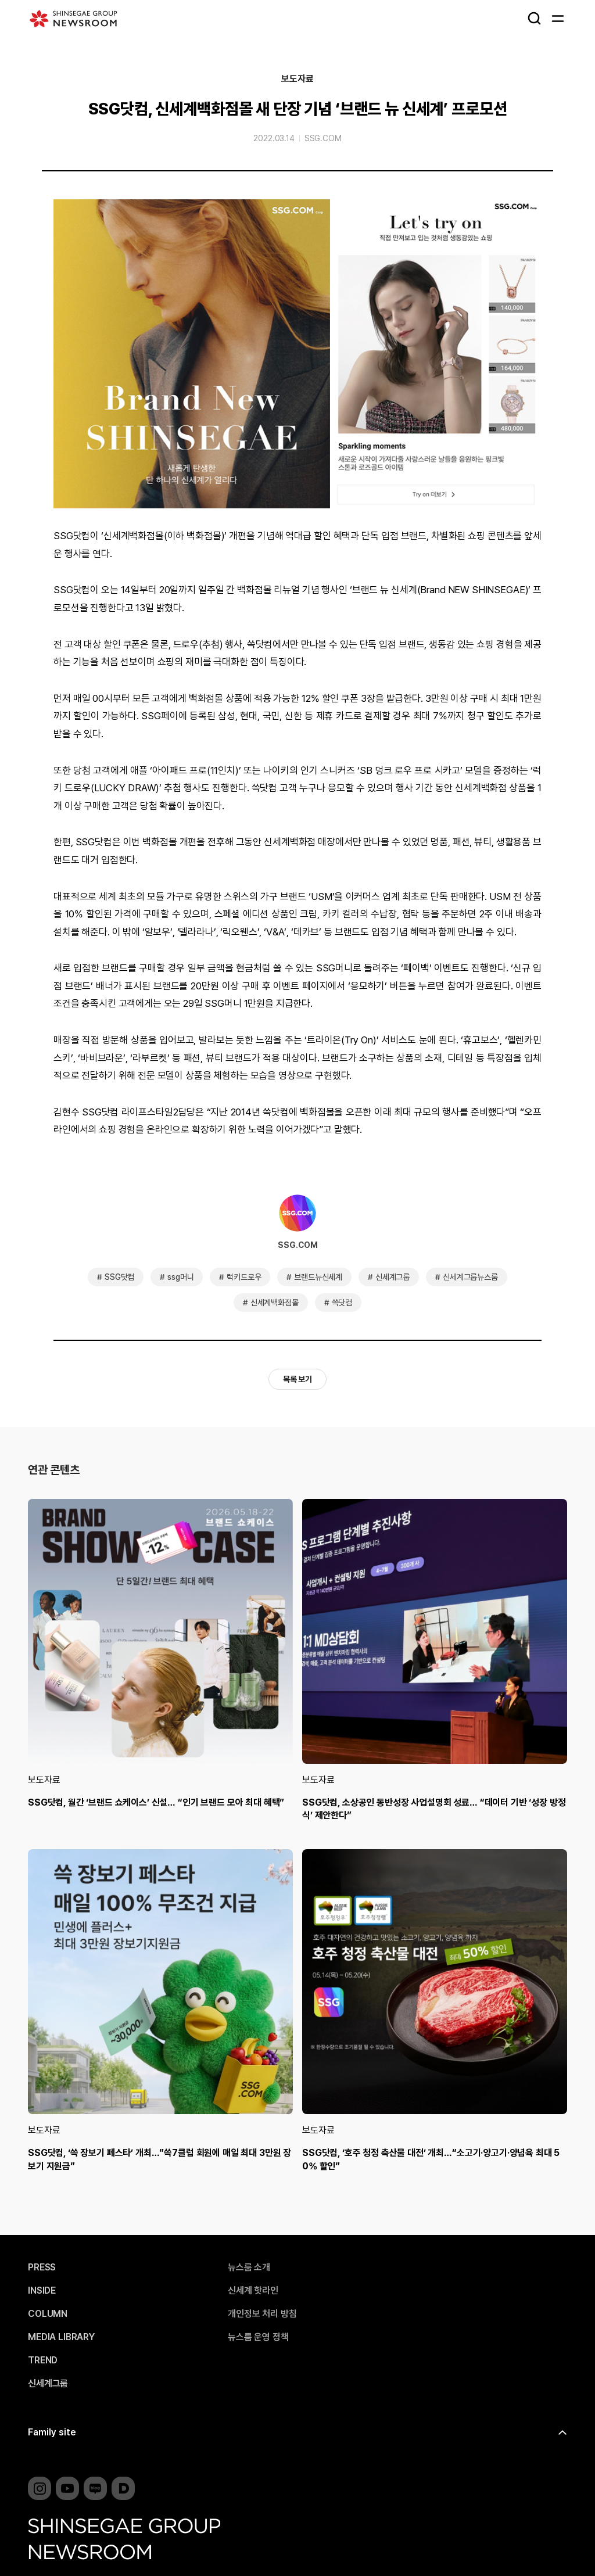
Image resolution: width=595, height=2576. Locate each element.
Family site (52, 2432)
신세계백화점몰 (274, 1302)
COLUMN (47, 2314)
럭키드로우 (244, 1277)
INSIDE (42, 2290)
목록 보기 (297, 1379)
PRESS (42, 2267)
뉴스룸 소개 (249, 2267)
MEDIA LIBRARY (61, 2337)
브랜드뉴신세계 (318, 1277)
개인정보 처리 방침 (262, 2314)
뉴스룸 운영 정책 (258, 2337)
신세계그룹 (392, 1277)
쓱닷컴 (342, 1302)
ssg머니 (180, 1277)
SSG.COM (323, 138)
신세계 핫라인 (253, 2290)
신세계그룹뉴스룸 (470, 1277)
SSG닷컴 (119, 1277)
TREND (43, 2360)
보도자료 (297, 79)
